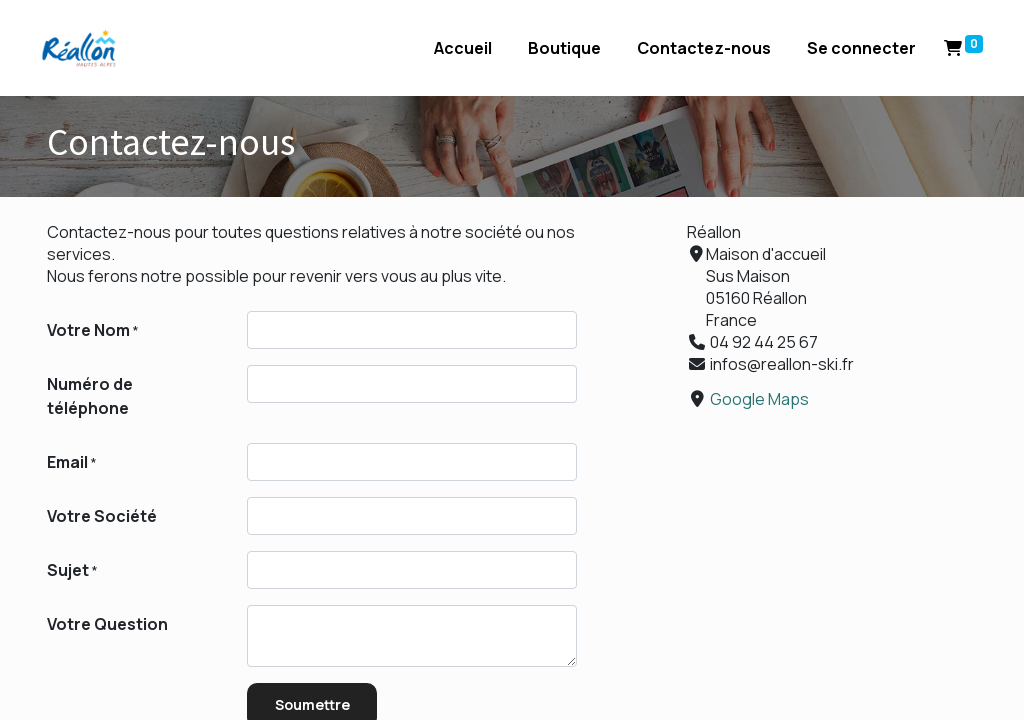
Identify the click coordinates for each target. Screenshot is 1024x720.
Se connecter (855, 48)
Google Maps (759, 399)
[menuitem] (457, 48)
